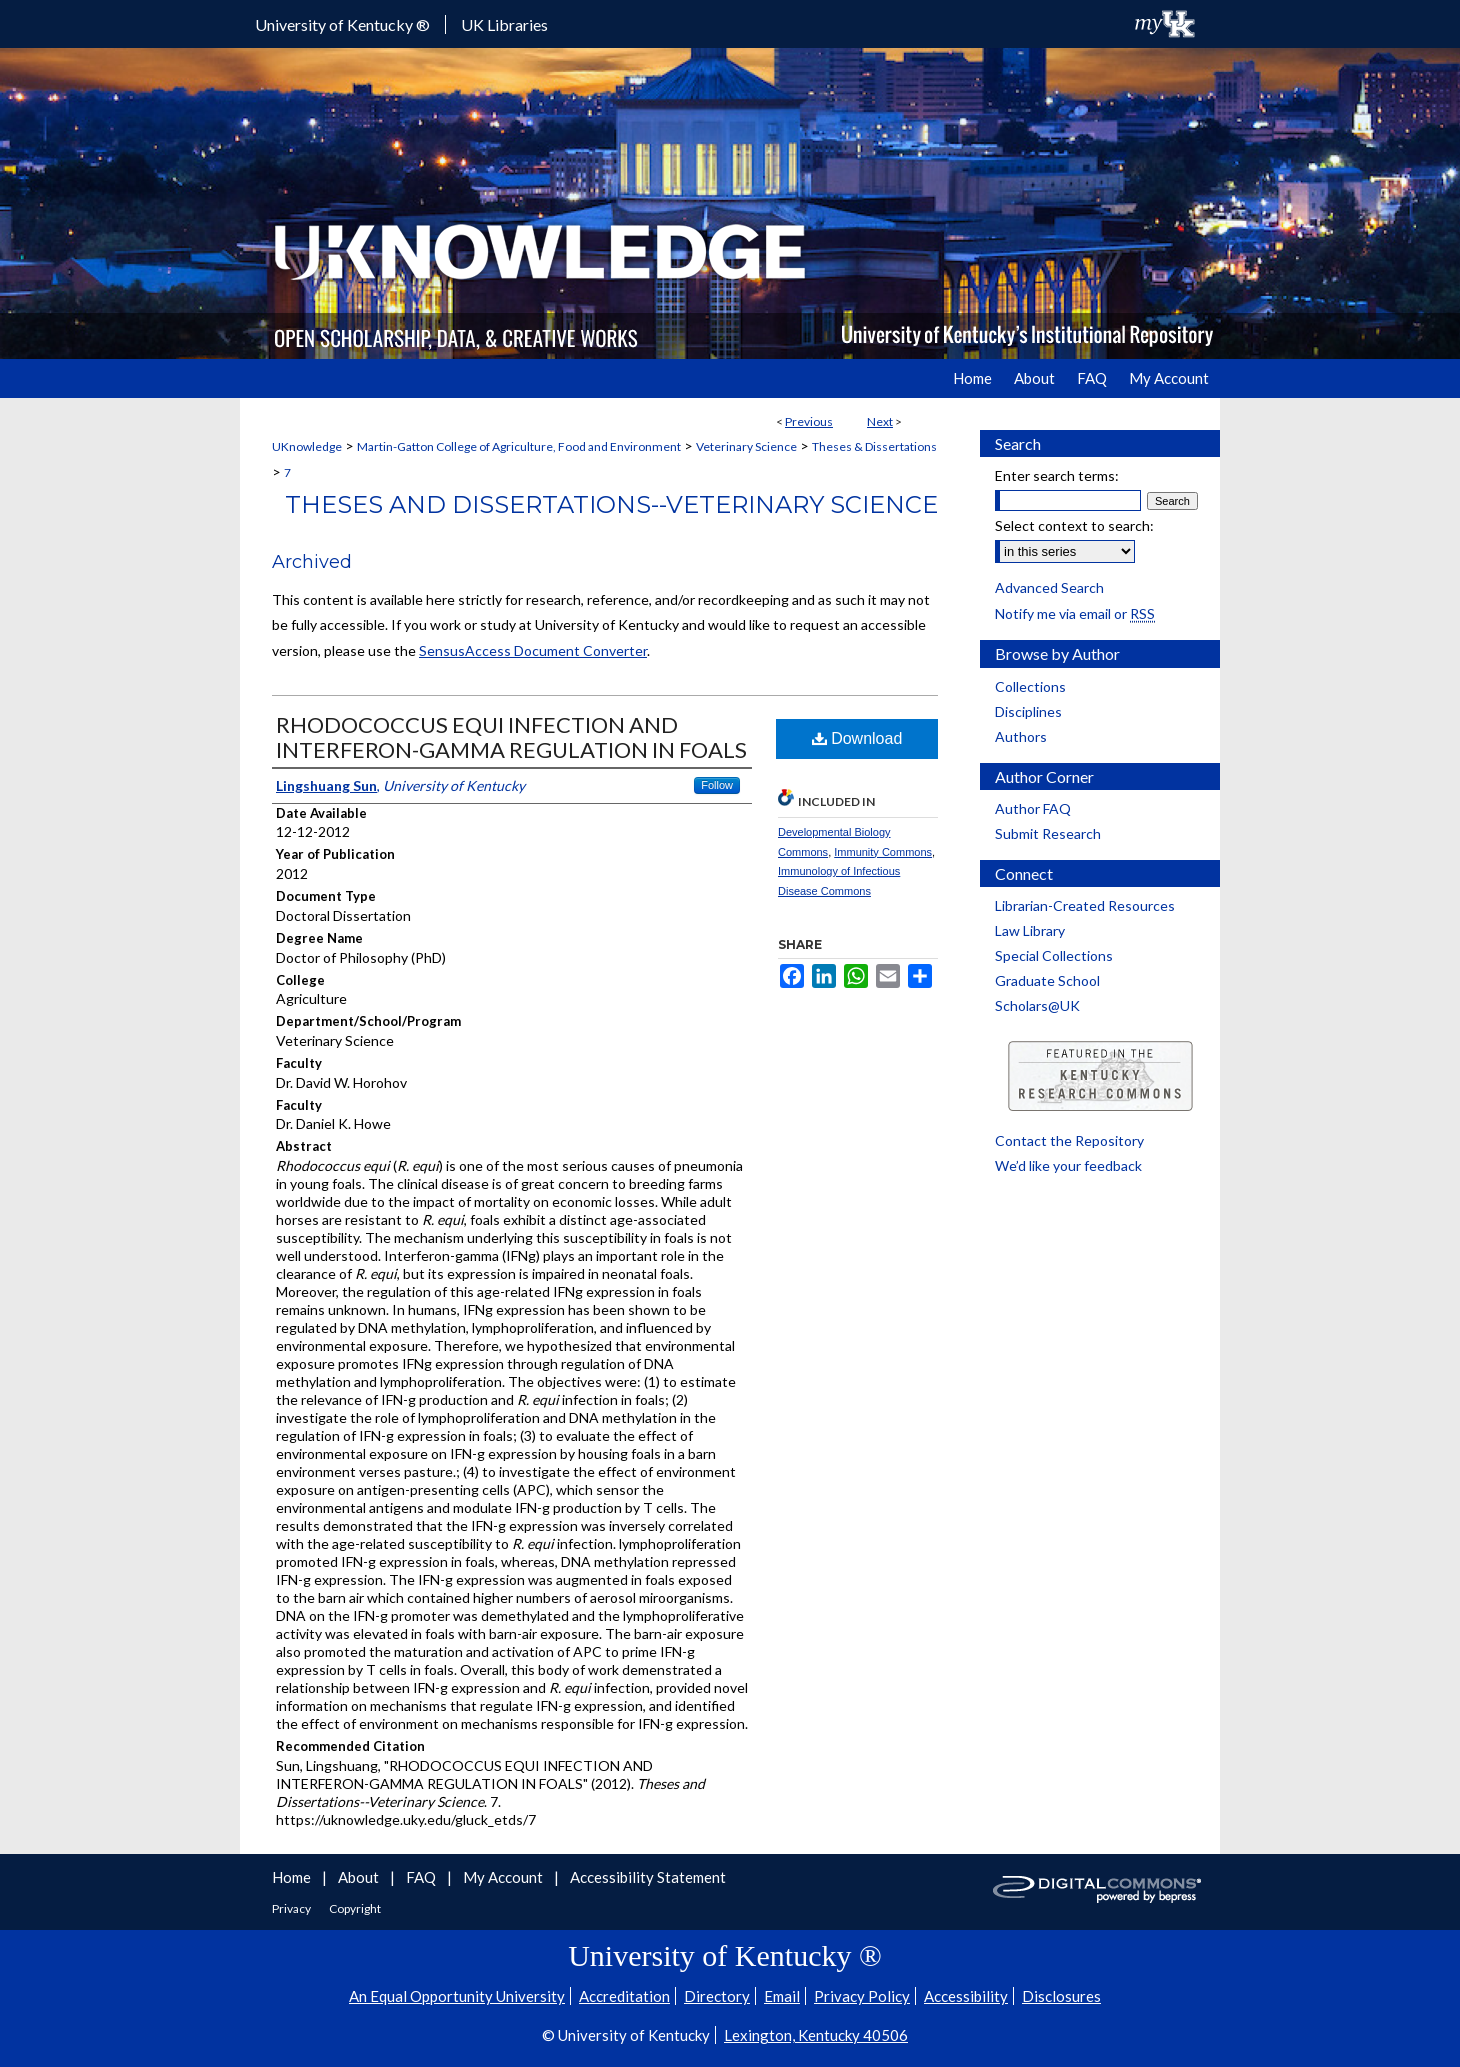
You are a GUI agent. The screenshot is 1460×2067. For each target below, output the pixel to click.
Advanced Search (1049, 587)
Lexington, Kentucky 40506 (816, 2035)
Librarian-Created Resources (1085, 905)
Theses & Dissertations (874, 446)
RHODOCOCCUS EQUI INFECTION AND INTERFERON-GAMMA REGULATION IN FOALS (511, 737)
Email (782, 1996)
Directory (717, 1996)
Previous (809, 421)
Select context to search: (1074, 525)
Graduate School (1047, 980)
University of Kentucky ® (342, 24)
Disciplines (1028, 711)
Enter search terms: (1057, 475)
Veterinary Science (746, 446)
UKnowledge (307, 446)
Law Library (1030, 930)
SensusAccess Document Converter (533, 650)
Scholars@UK (1037, 1005)
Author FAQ (1033, 808)
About (360, 1877)
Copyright (355, 1908)
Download (857, 738)
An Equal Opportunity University (457, 1996)
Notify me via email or (1075, 613)
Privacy (292, 1908)
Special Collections (1054, 955)
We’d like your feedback (1068, 1165)
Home (293, 1877)
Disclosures (1061, 1996)
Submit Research (1048, 833)
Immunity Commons (883, 852)
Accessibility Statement (648, 1877)
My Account (504, 1877)
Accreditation (624, 1996)
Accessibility (966, 1996)
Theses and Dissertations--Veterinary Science (611, 504)
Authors (1021, 736)
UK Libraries (504, 24)
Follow (717, 785)
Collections (1030, 686)
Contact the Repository (1069, 1140)
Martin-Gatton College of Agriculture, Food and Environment (519, 446)
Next (880, 421)
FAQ (422, 1877)
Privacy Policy (862, 1996)
